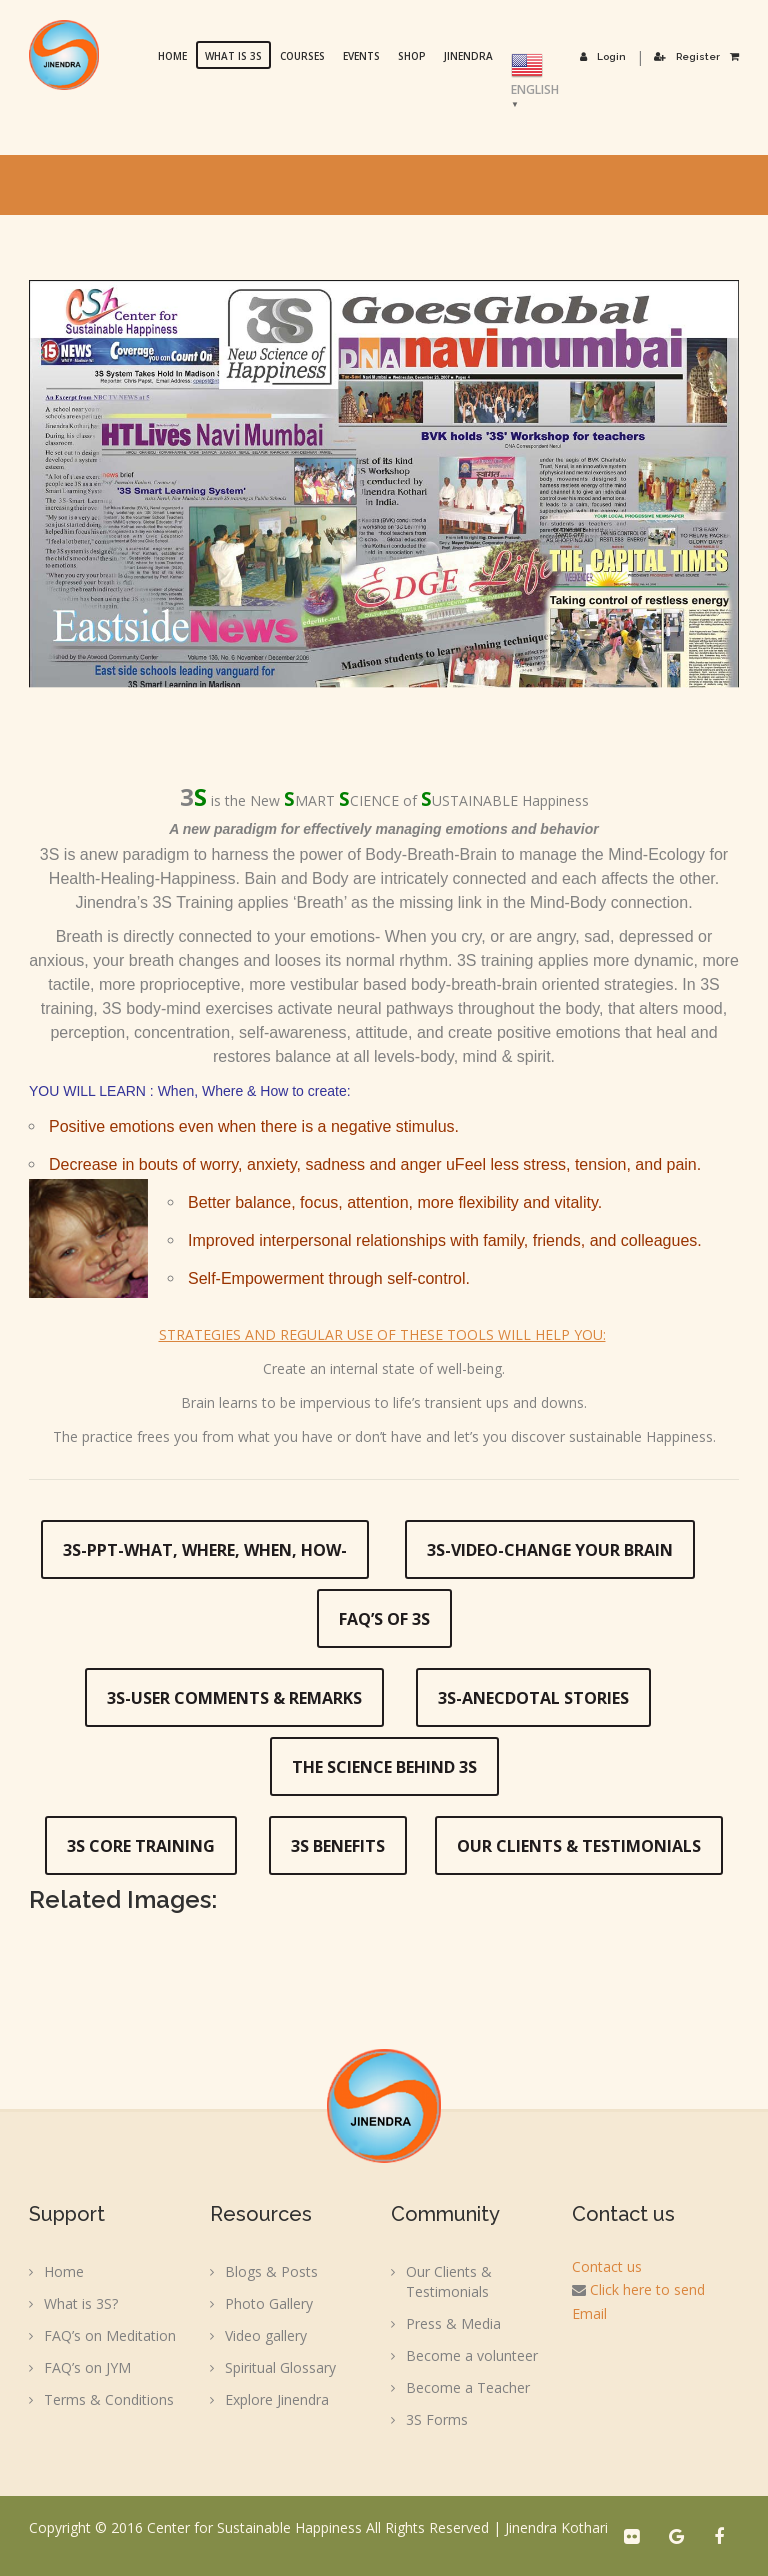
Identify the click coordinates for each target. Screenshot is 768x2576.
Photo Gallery (269, 2303)
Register (687, 56)
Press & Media (453, 2323)
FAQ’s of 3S (384, 1619)
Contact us (607, 2266)
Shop (413, 56)
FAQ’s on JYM (87, 2367)
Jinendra (469, 56)
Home (173, 56)
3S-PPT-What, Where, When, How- (205, 1550)
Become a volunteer (472, 2355)
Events (362, 56)
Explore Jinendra (277, 2399)
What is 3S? (81, 2303)
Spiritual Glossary (280, 2367)
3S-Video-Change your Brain (550, 1550)
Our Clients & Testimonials (579, 1846)
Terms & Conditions (109, 2399)
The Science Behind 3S (384, 1767)
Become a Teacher (468, 2387)
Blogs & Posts (271, 2271)
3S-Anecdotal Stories (533, 1698)
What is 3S (234, 56)
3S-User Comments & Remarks (234, 1698)
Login (604, 56)
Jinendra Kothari (556, 2527)
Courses (303, 56)
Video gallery (266, 2335)
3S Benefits (338, 1846)
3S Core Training (141, 1846)
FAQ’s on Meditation (110, 2335)
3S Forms (437, 2419)
